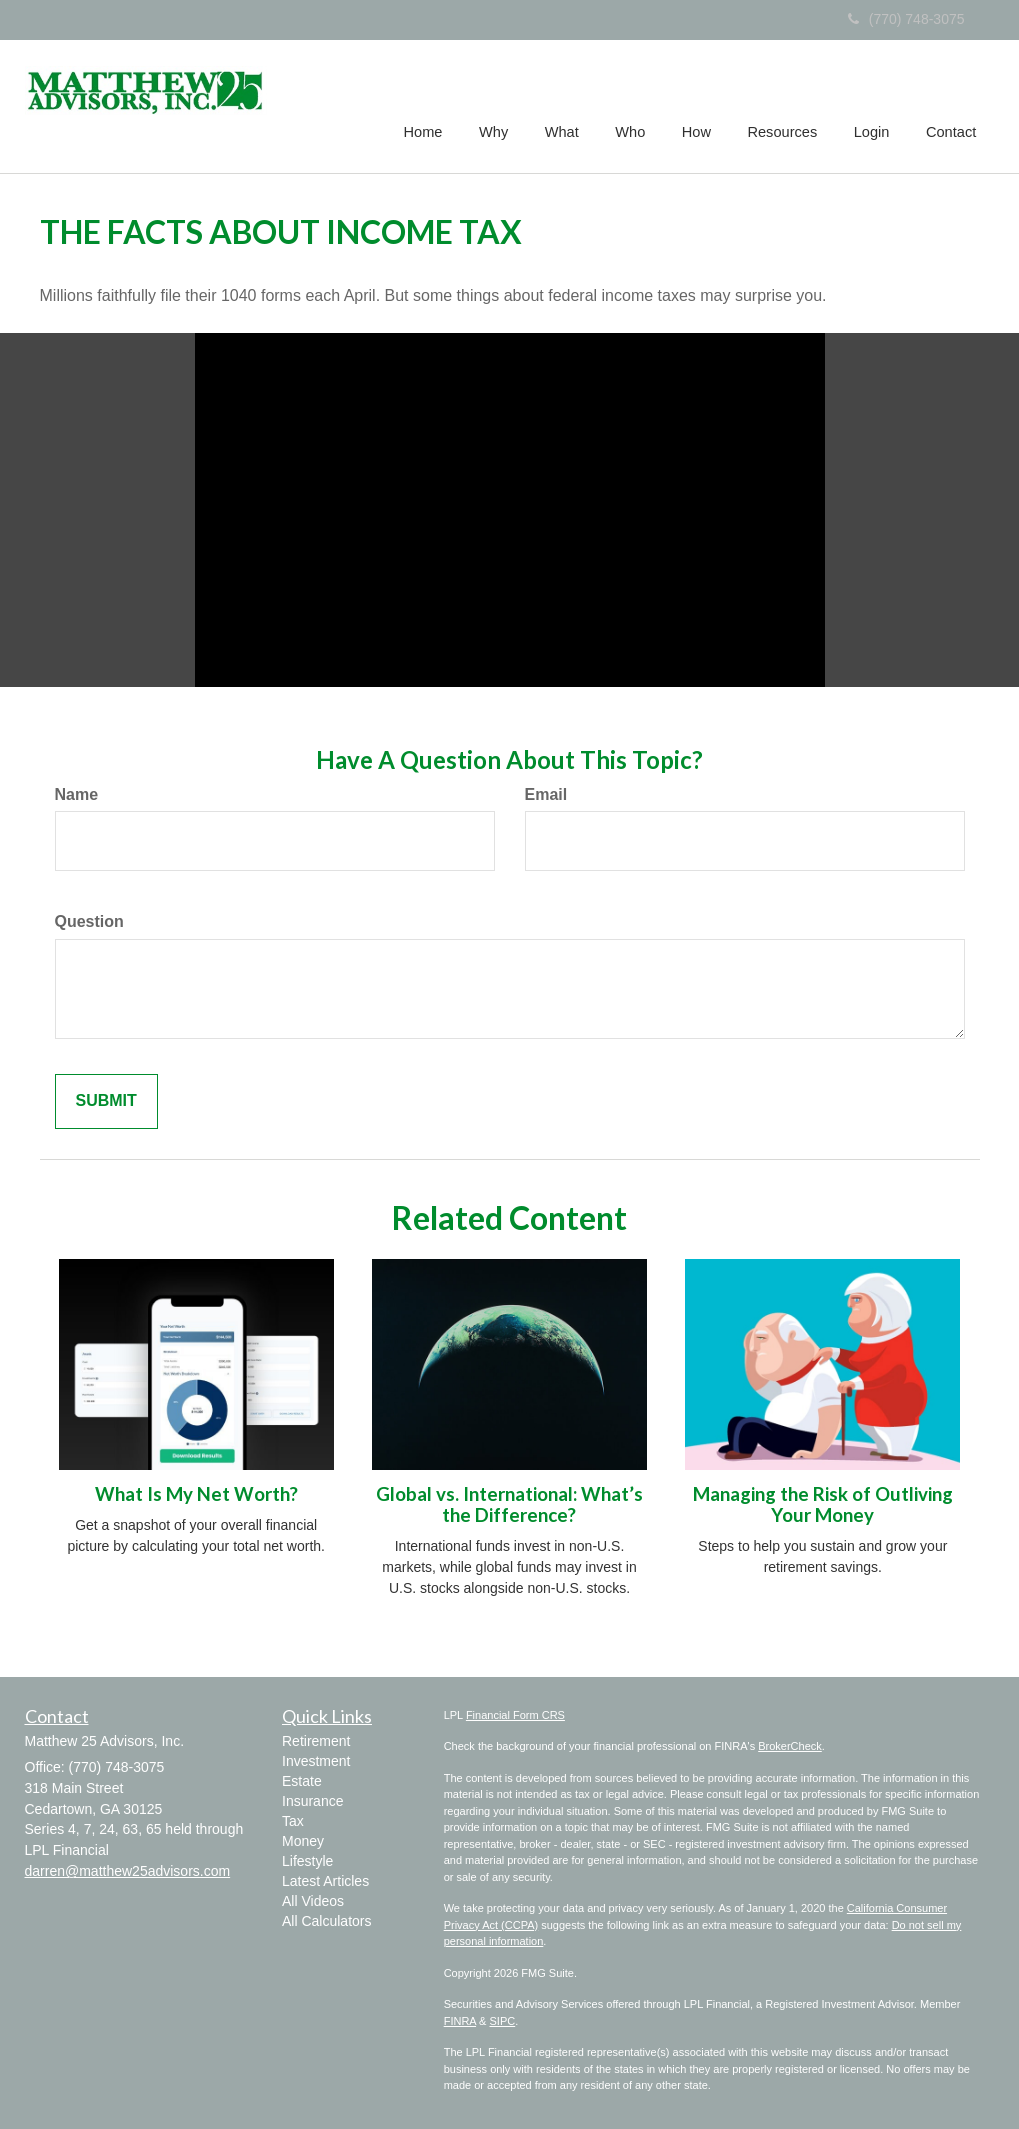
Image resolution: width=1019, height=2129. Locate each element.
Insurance (312, 1801)
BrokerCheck (790, 1746)
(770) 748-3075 (906, 19)
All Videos (313, 1901)
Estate (302, 1781)
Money (303, 1841)
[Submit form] (106, 1101)
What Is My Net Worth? (196, 1494)
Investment (316, 1761)
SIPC (503, 2021)
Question (89, 921)
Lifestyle (307, 1861)
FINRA (460, 2021)
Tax (293, 1821)
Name (77, 794)
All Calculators (326, 1921)
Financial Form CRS (515, 1715)
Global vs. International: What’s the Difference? (509, 1504)
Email (546, 794)
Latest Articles (325, 1881)
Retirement (316, 1741)
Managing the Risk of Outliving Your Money (823, 1504)
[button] (500, 104)
